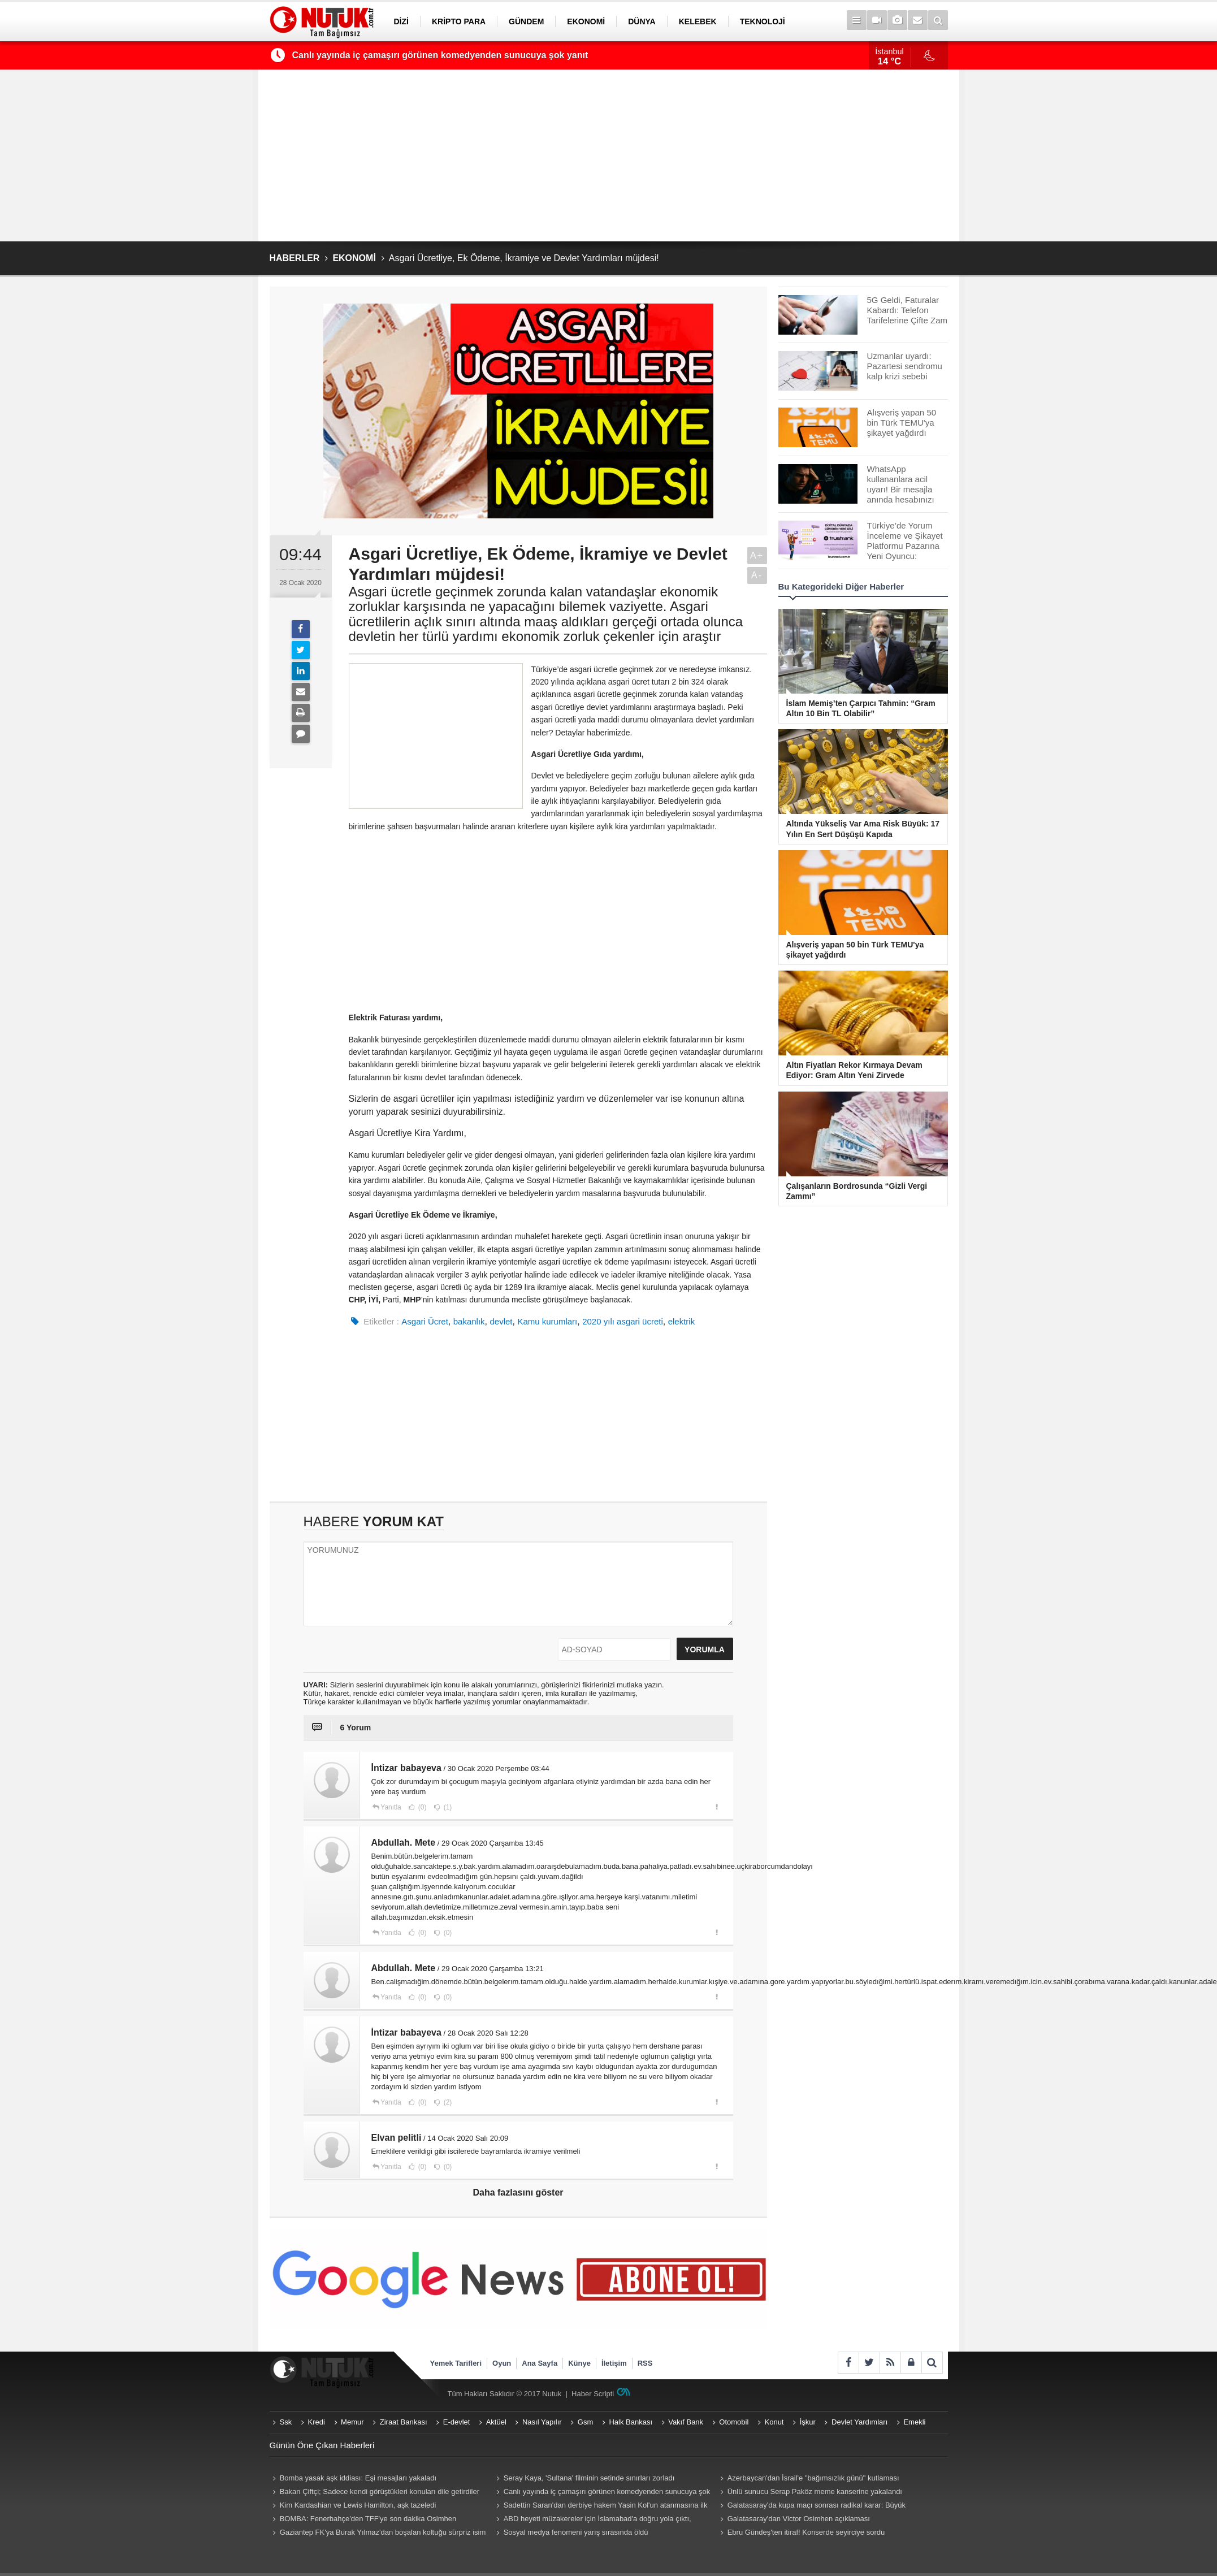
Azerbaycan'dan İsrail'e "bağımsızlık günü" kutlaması (813, 2478)
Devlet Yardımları (859, 2422)
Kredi (316, 2422)
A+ (757, 555)
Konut (774, 2422)
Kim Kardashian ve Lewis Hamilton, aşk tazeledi (358, 2505)
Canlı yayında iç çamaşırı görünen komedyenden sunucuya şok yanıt (440, 55)
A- (757, 575)
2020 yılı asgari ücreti (622, 1321)
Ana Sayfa (539, 2363)
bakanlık (469, 1321)
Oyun (501, 2363)
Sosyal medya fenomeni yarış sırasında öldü (576, 2532)
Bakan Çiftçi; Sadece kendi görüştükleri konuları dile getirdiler (379, 2491)
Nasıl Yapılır (542, 2422)
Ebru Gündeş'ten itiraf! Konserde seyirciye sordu (806, 2532)
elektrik (681, 1321)
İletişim (614, 2363)
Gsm (585, 2422)
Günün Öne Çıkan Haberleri (322, 2445)
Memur (352, 2422)
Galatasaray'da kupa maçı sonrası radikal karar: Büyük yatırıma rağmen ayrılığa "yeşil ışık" (811, 2506)
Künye (579, 2363)
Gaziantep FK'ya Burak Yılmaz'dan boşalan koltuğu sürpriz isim (383, 2532)
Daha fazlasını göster (518, 2192)
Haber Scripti (592, 2393)
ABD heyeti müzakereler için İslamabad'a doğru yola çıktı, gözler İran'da (592, 2520)
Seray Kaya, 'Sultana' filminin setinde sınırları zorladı (589, 2478)
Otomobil (733, 2422)
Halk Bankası (630, 2422)
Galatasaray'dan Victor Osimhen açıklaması (798, 2518)
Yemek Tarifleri (456, 2363)
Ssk (286, 2422)
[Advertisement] (609, 155)
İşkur (808, 2422)
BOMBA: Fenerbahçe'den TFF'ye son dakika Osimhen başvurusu (363, 2520)
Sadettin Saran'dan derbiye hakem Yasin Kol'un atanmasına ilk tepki (600, 2506)
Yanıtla (390, 1807)
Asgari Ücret (424, 1321)
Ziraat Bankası (403, 2422)
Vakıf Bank (685, 2422)
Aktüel (496, 2422)
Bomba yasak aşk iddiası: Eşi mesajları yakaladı (358, 2478)
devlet (501, 1321)
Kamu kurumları (547, 1321)
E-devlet (456, 2422)
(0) (422, 1807)
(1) (446, 1807)
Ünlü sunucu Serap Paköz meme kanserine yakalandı (814, 2491)
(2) (446, 2102)
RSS (645, 2363)
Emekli (914, 2422)
